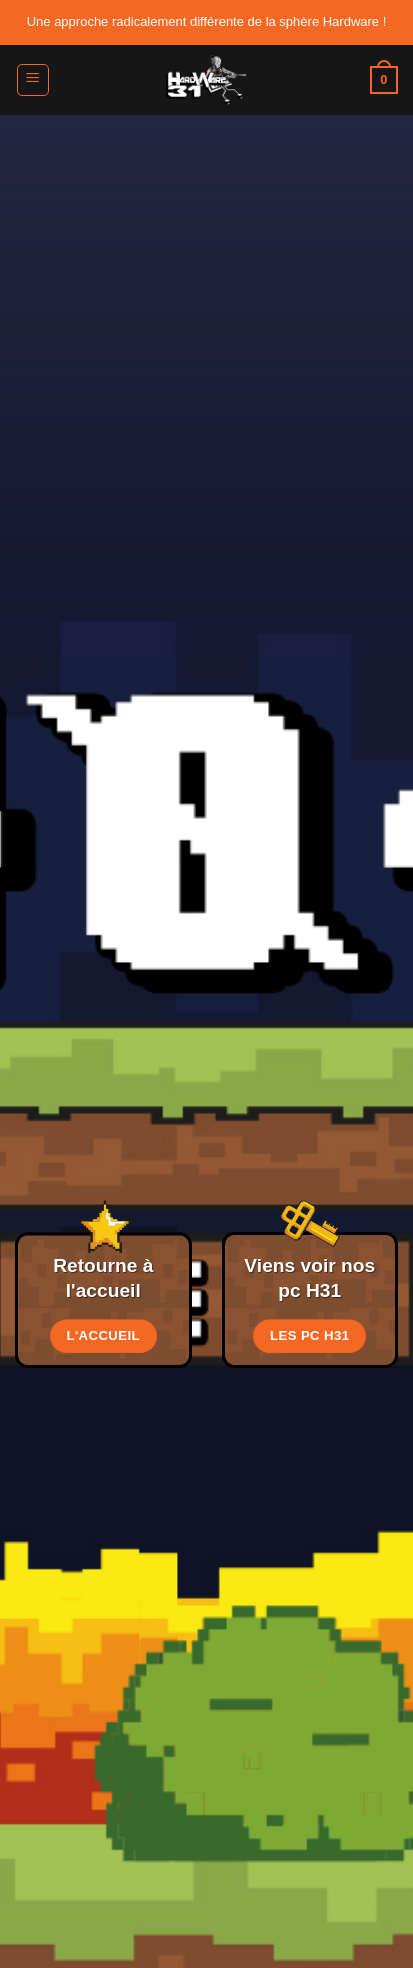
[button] (33, 80)
